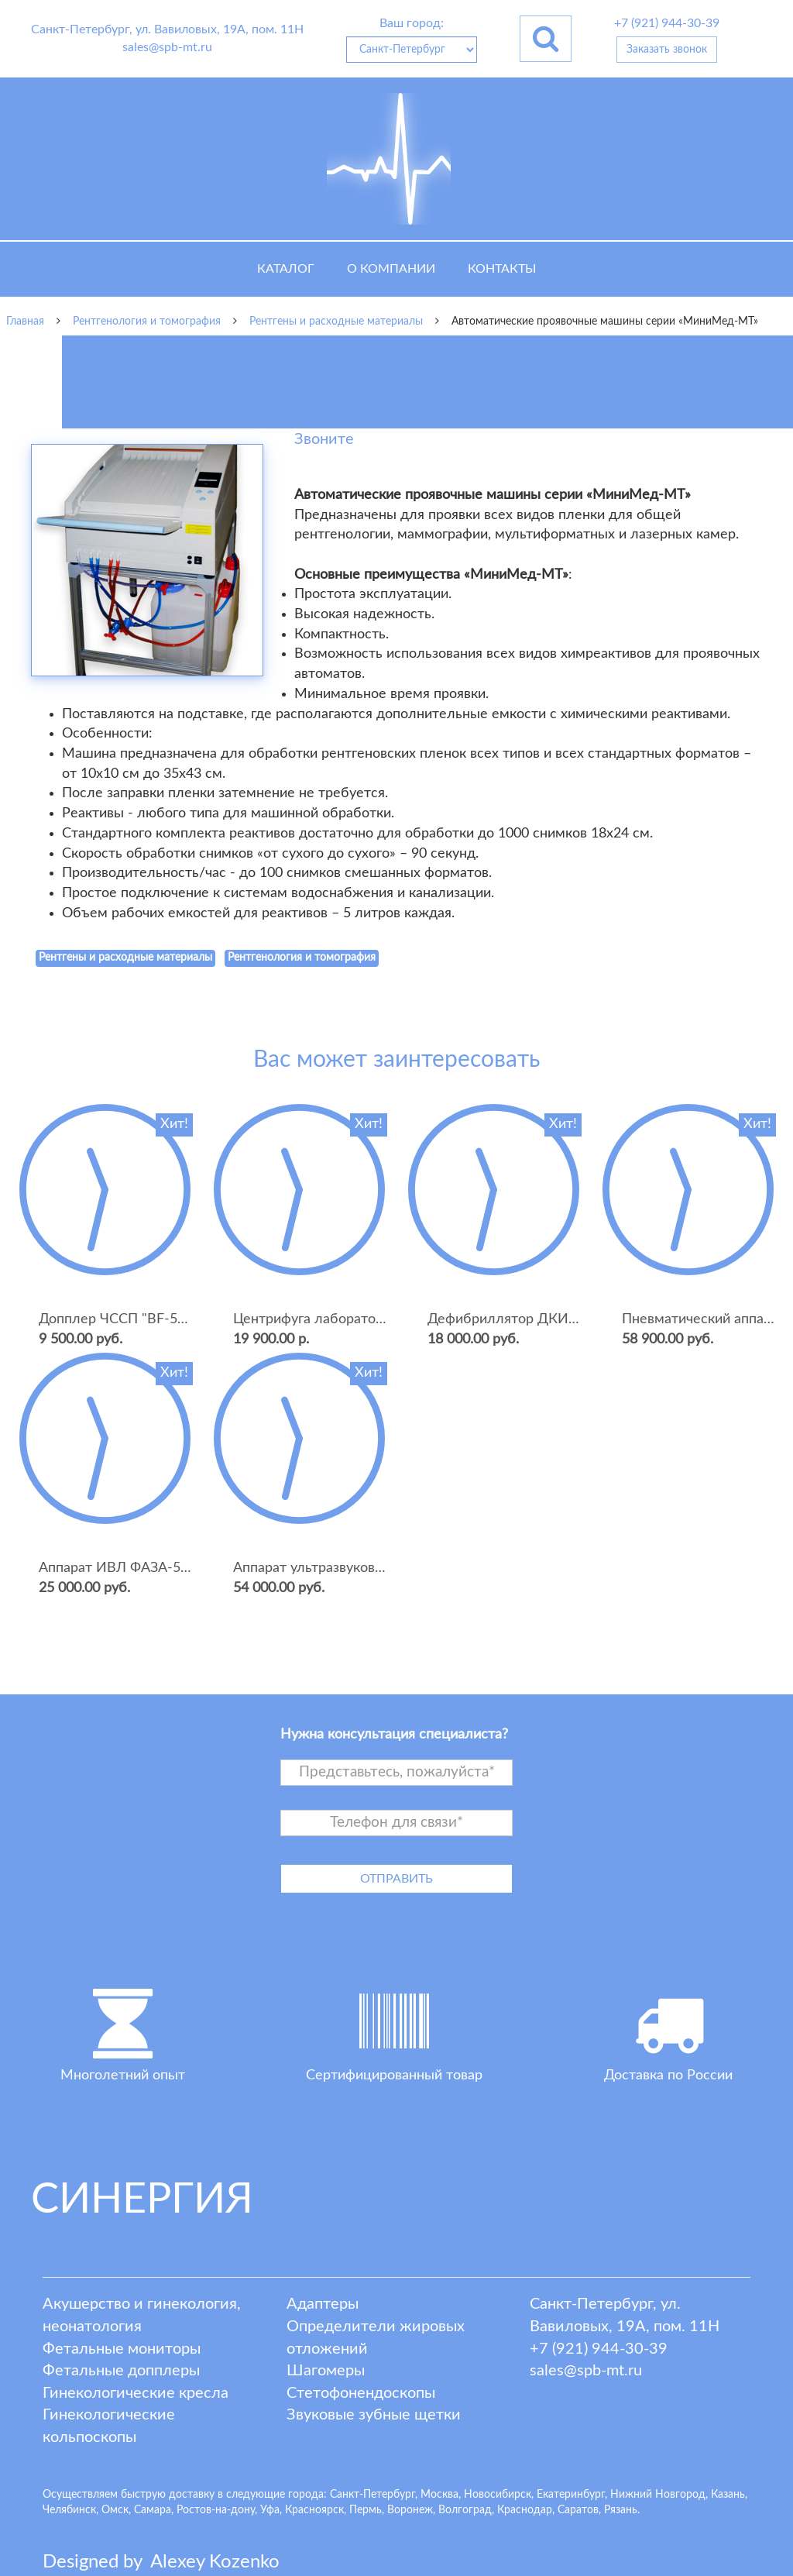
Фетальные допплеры (121, 2370)
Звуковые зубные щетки (374, 2415)
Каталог (285, 269)
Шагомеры (326, 2370)
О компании (391, 269)
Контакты (502, 269)
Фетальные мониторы (122, 2349)
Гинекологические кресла (135, 2393)
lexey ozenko (215, 2562)
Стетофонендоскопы (361, 2393)
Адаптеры (323, 2304)
